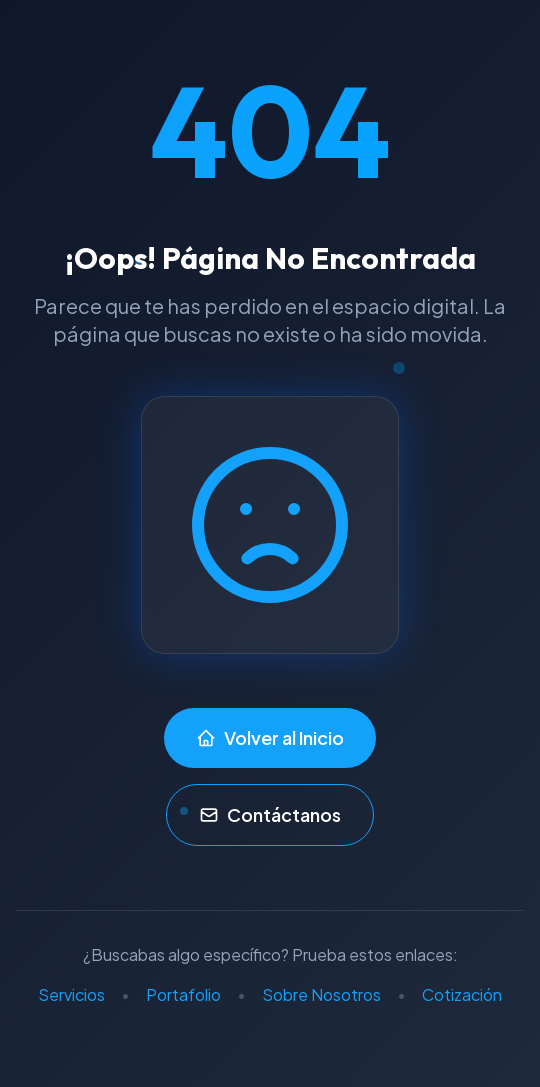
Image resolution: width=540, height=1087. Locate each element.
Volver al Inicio (270, 737)
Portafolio (183, 994)
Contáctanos (270, 814)
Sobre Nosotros (321, 994)
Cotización (462, 994)
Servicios (71, 994)
